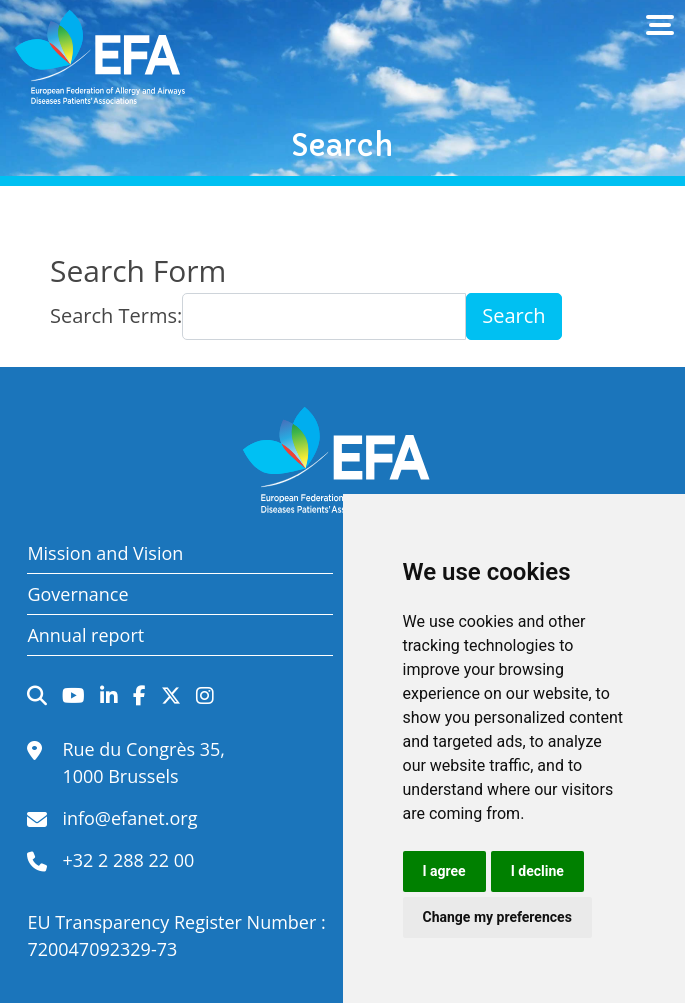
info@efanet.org (129, 818)
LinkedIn (109, 696)
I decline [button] (537, 871)
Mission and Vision (105, 553)
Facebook (139, 696)
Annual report (85, 635)
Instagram (205, 696)
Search (513, 315)
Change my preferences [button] (497, 917)
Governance (77, 594)
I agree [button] (444, 871)
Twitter (171, 696)
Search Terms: (116, 315)
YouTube (73, 696)
